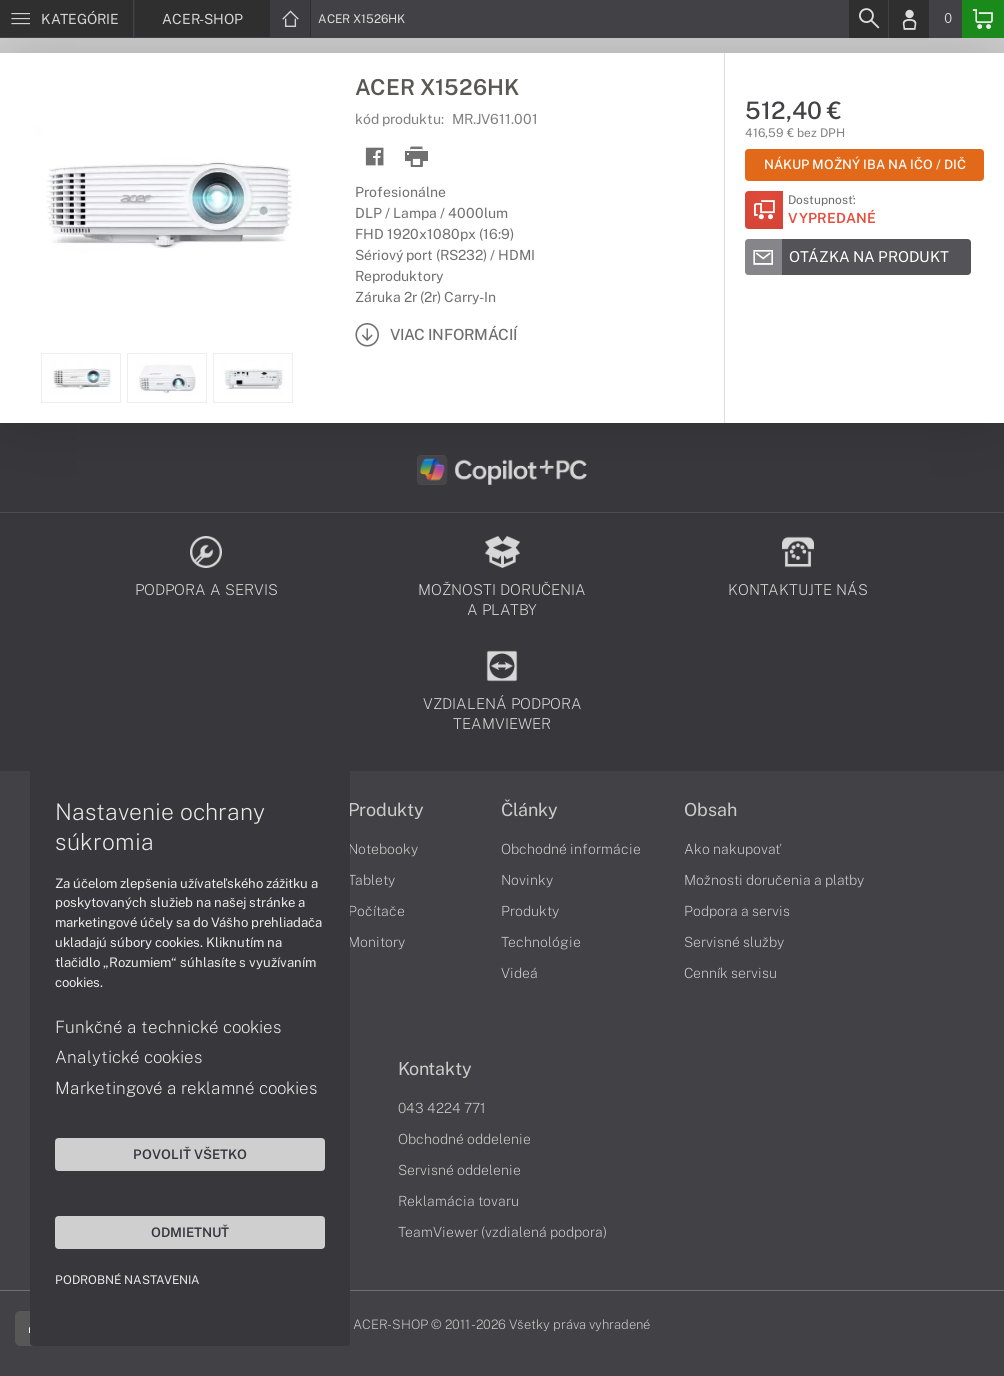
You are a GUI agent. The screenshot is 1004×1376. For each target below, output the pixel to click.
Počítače (376, 911)
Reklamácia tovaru (458, 1201)
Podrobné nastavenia (127, 1280)
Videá (519, 973)
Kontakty (435, 1069)
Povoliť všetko (190, 1154)
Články (529, 810)
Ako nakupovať (732, 849)
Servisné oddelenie (459, 1170)
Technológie (541, 942)
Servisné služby (734, 942)
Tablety (371, 880)
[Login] (909, 19)
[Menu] (66, 19)
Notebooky (383, 849)
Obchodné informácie (571, 849)
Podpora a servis (737, 911)
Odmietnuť (190, 1232)
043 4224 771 (442, 1108)
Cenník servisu (730, 973)
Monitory (376, 942)
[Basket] (983, 19)
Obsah (710, 810)
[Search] (868, 19)
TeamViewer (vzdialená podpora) (502, 1232)
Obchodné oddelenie (464, 1139)
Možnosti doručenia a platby (774, 880)
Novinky (527, 880)
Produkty (386, 810)
